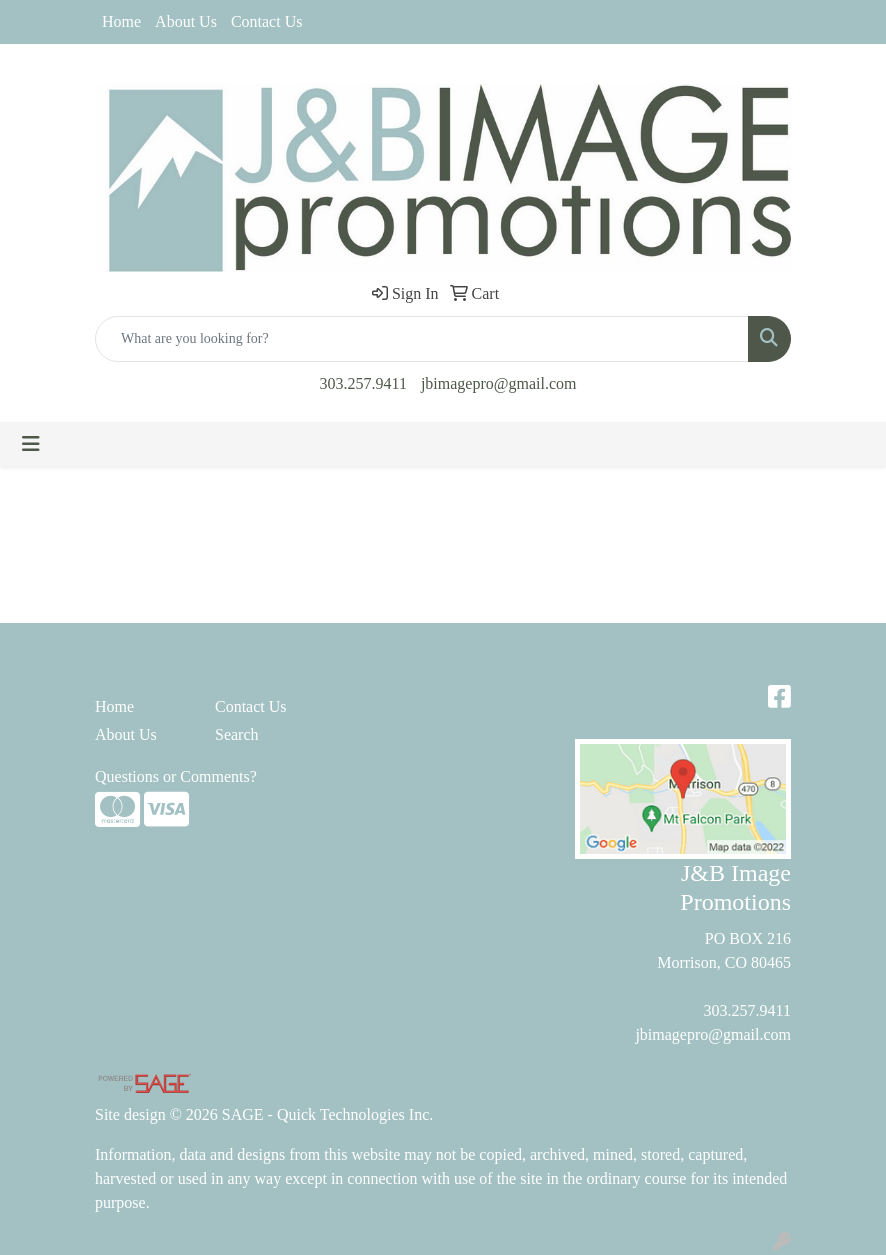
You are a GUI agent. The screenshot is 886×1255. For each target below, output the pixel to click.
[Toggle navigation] (31, 444)
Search (237, 734)
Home (121, 21)
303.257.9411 (363, 383)
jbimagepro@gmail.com (499, 383)
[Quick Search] (422, 339)
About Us (186, 21)
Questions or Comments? (176, 776)
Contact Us (267, 21)
